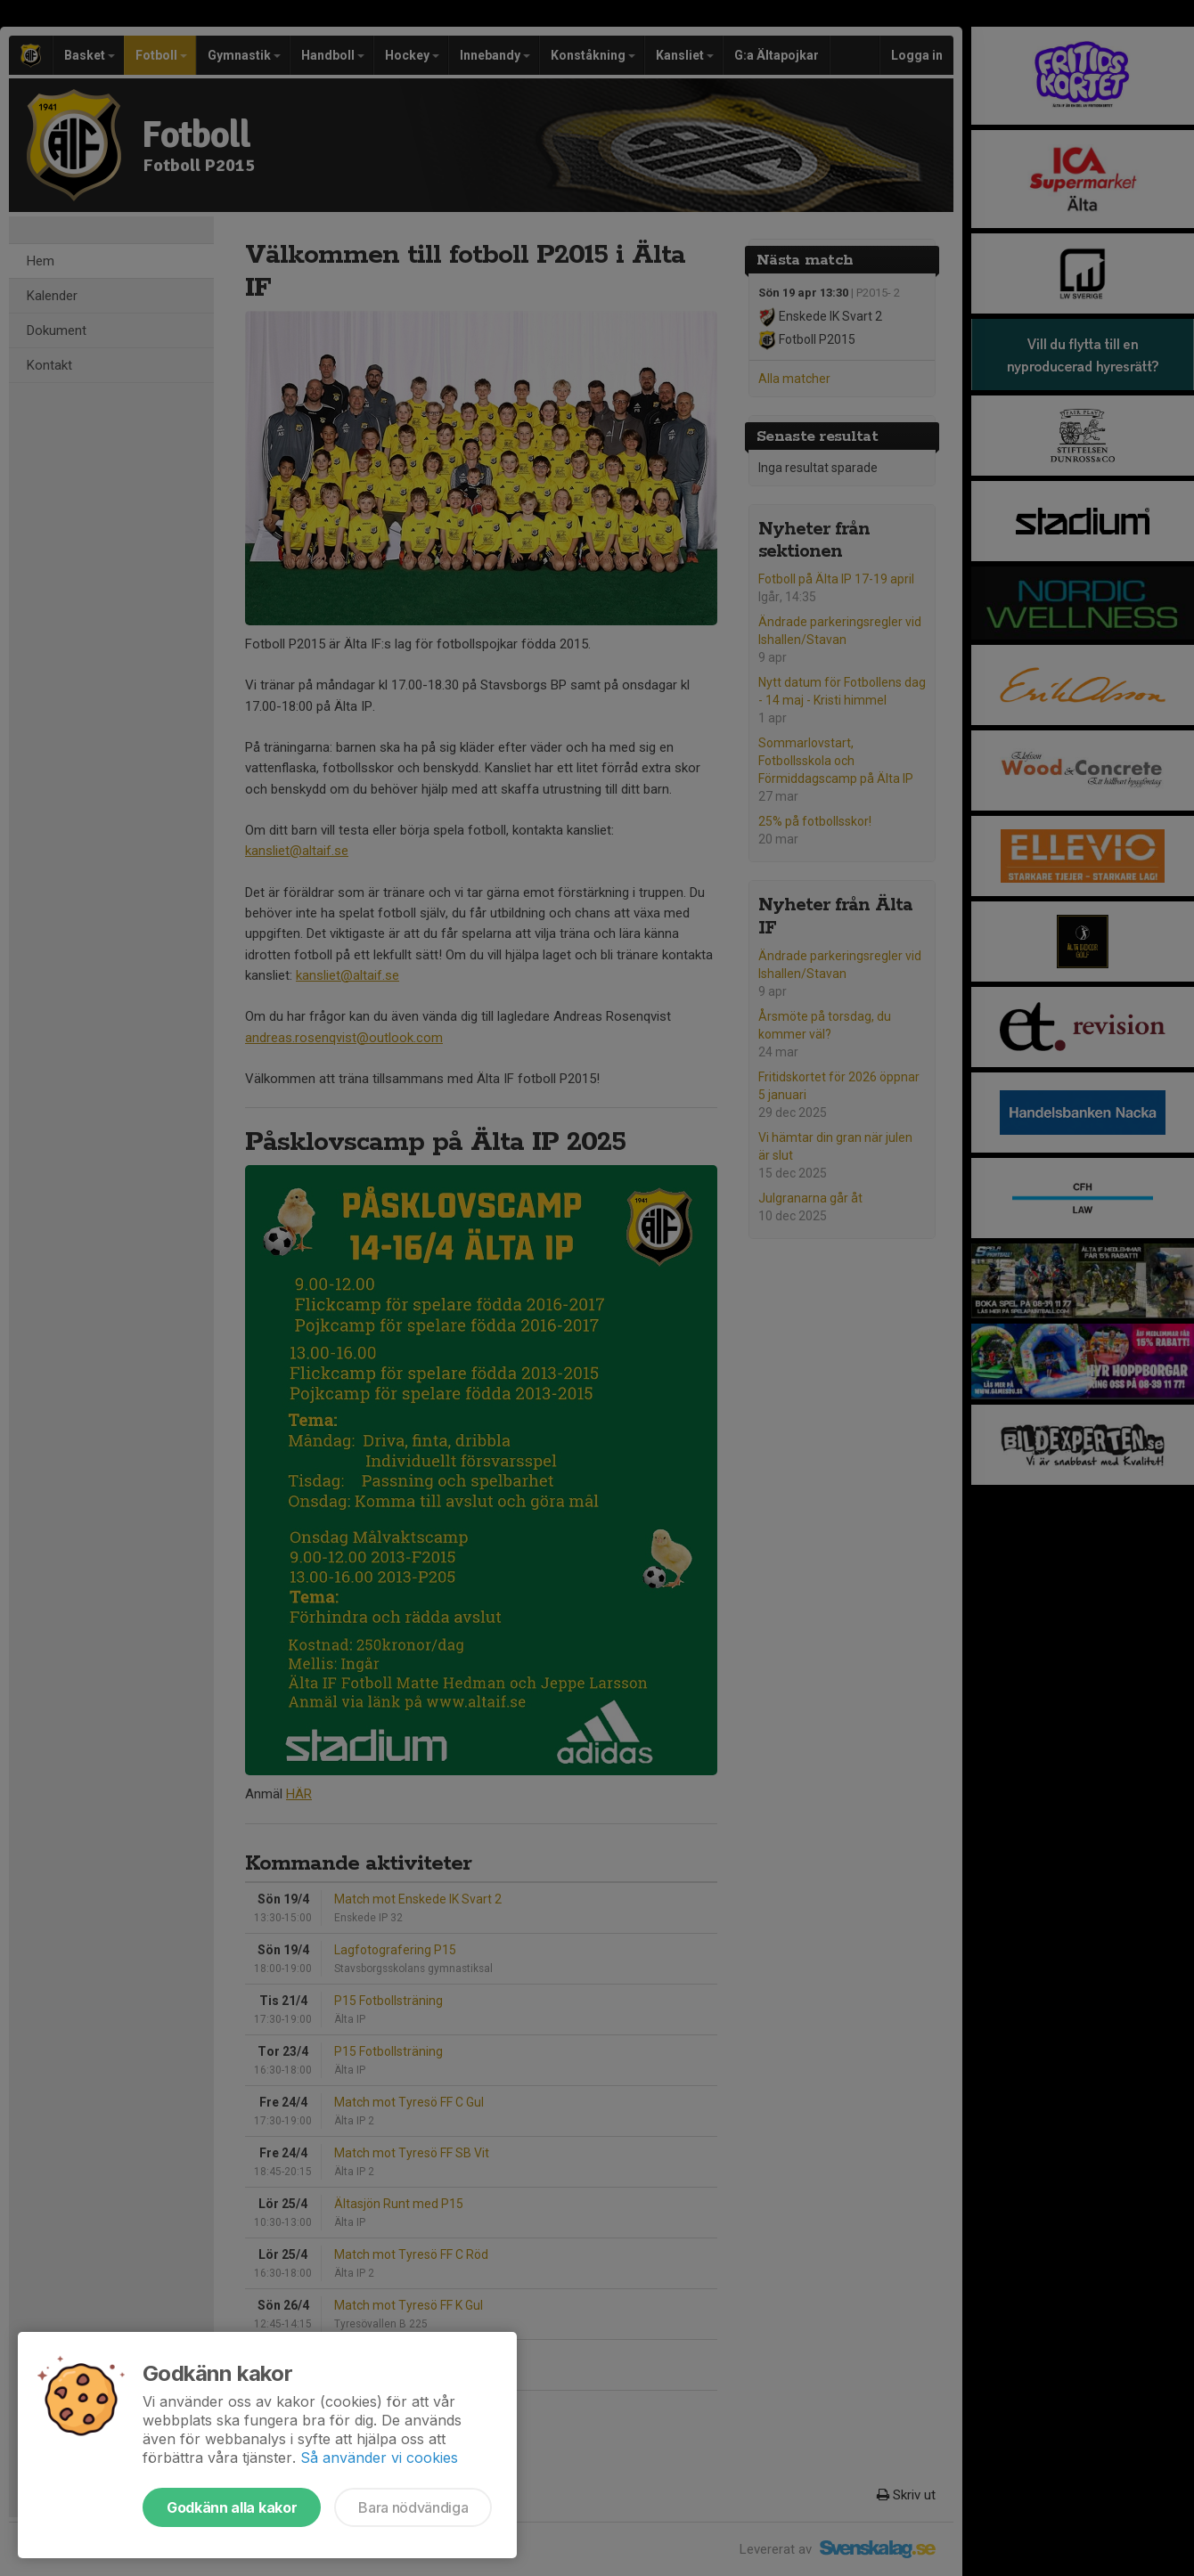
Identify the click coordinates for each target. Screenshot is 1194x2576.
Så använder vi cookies (379, 2457)
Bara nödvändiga (413, 2507)
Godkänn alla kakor (232, 2507)
